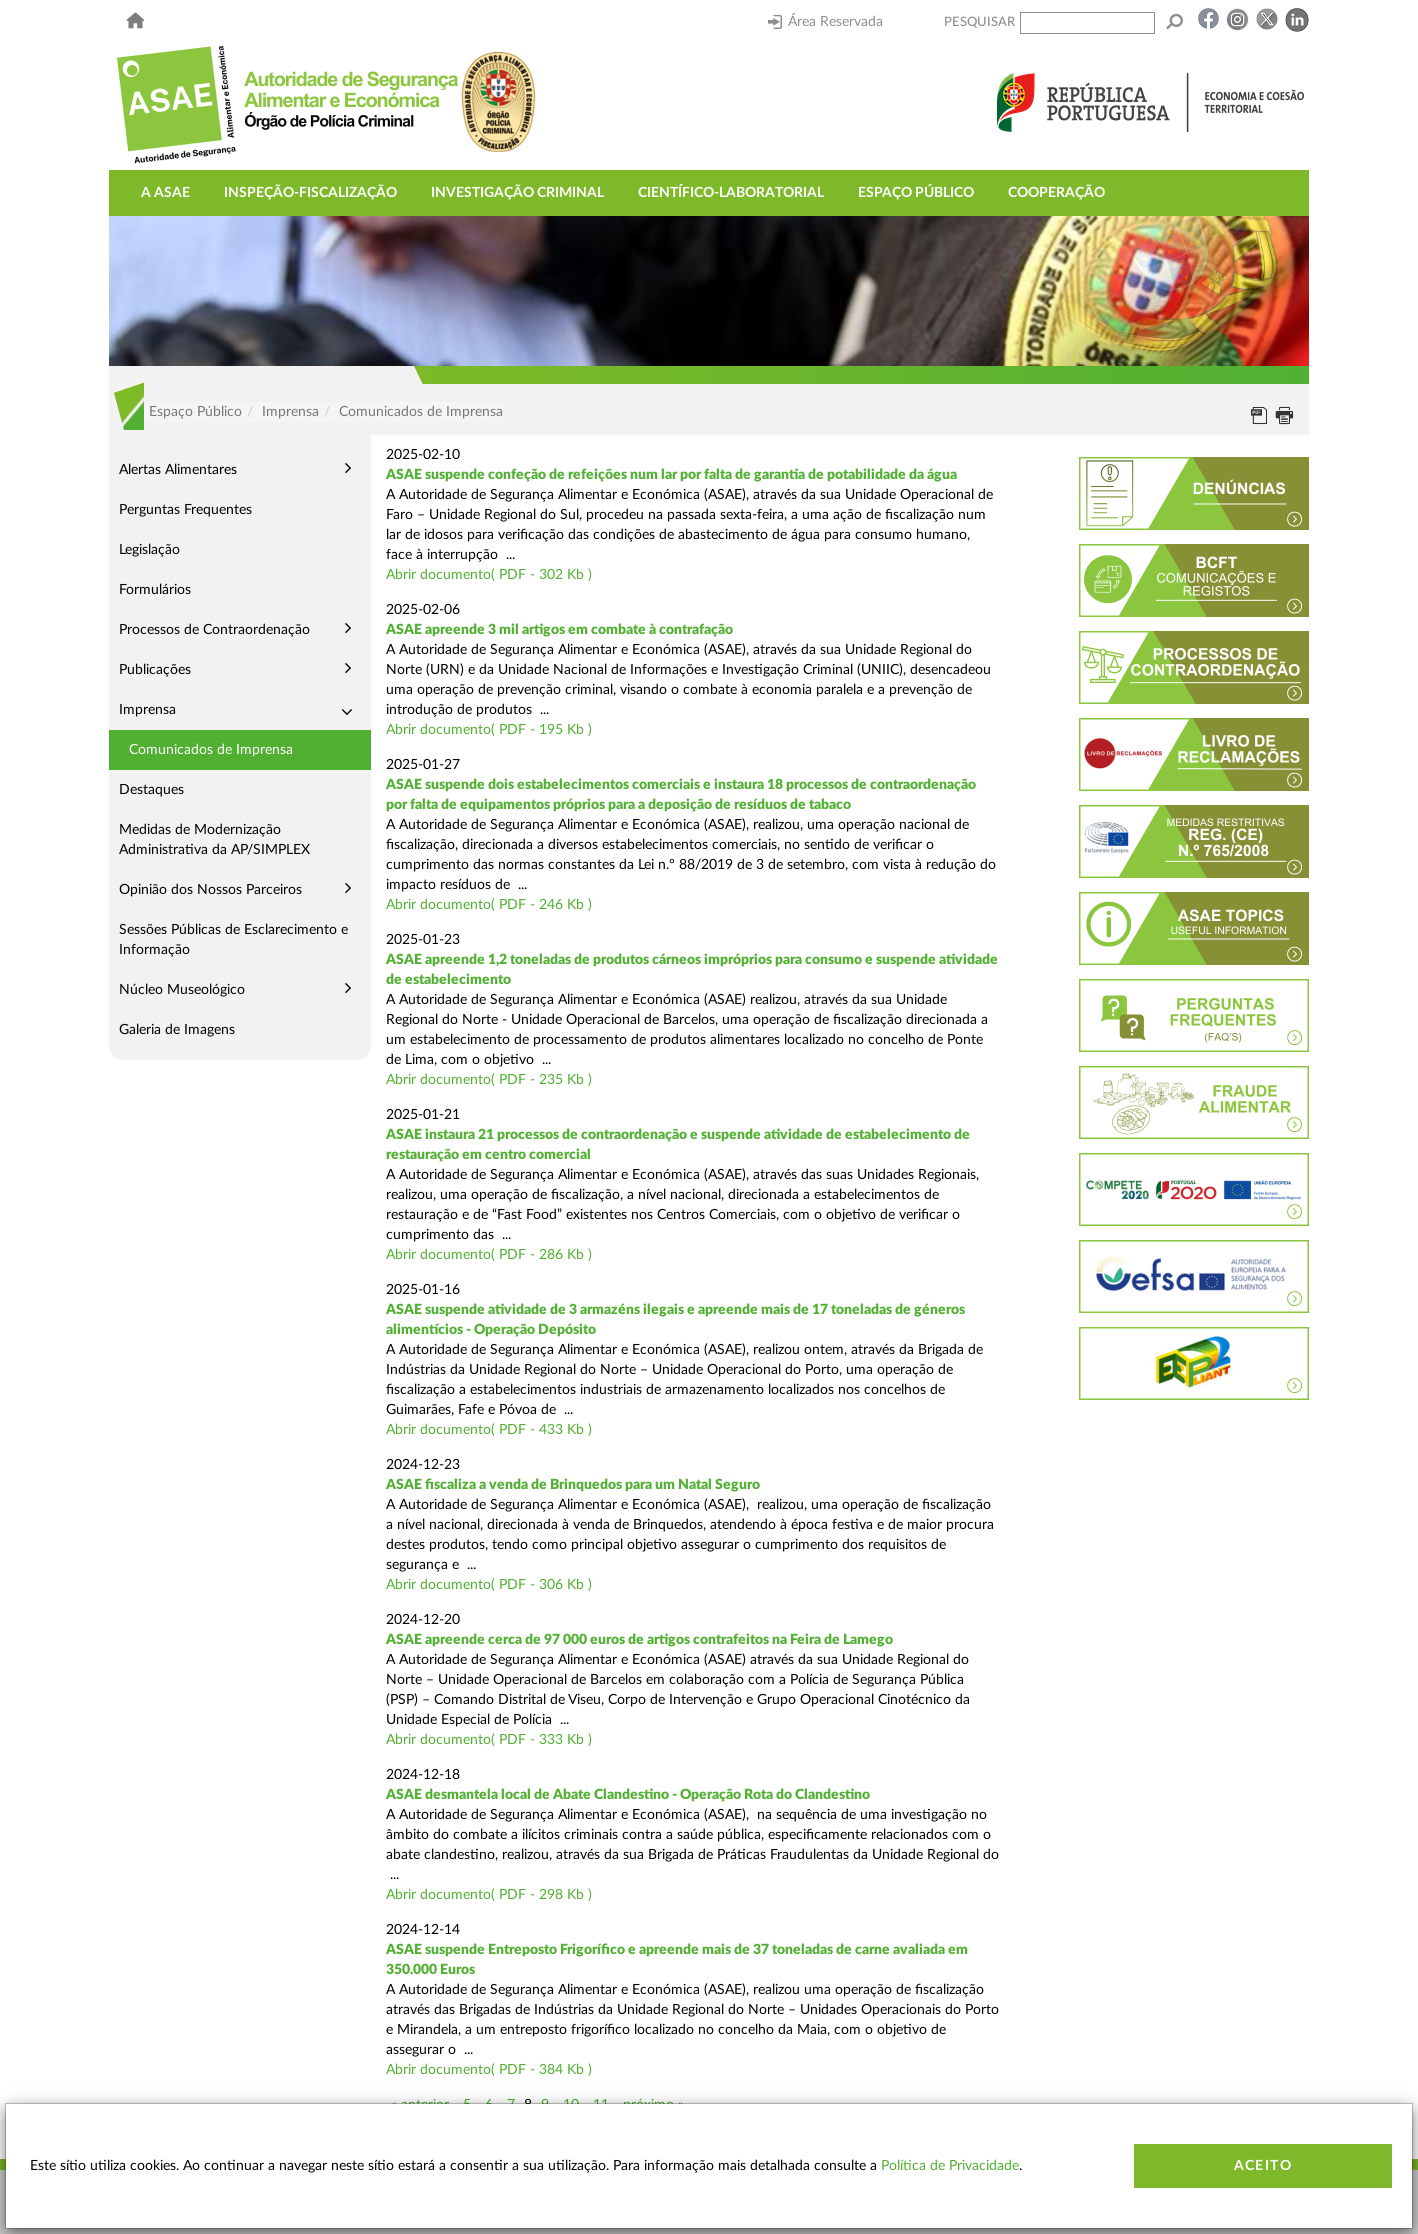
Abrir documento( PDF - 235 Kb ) (489, 1080)
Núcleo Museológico (182, 990)
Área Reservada (825, 22)
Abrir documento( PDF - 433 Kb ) (489, 1430)
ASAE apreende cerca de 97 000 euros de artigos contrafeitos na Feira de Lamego (639, 1640)
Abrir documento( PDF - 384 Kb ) (489, 2070)
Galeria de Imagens (177, 1030)
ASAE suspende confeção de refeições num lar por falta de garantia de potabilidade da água (671, 475)
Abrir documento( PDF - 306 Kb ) (489, 1585)
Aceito (1263, 2166)
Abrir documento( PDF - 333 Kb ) (489, 1740)
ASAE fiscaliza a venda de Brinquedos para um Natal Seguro (573, 1485)
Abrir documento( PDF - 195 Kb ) (489, 730)
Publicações (155, 670)
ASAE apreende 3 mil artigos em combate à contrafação (559, 630)
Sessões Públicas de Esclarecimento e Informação (233, 940)
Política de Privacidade (950, 2166)
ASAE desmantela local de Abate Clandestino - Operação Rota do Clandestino (628, 1795)
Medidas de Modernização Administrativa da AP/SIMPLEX (214, 840)
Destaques (151, 790)
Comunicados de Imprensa (211, 750)
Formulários (155, 590)
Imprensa (147, 710)
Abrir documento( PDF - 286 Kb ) (489, 1255)
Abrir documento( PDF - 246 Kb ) (489, 905)
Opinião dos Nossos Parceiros (210, 890)
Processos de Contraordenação (214, 630)
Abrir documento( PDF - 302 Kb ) (489, 575)
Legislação (149, 550)
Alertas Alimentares (178, 470)
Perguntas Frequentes (185, 510)
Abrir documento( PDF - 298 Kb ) (489, 1895)
